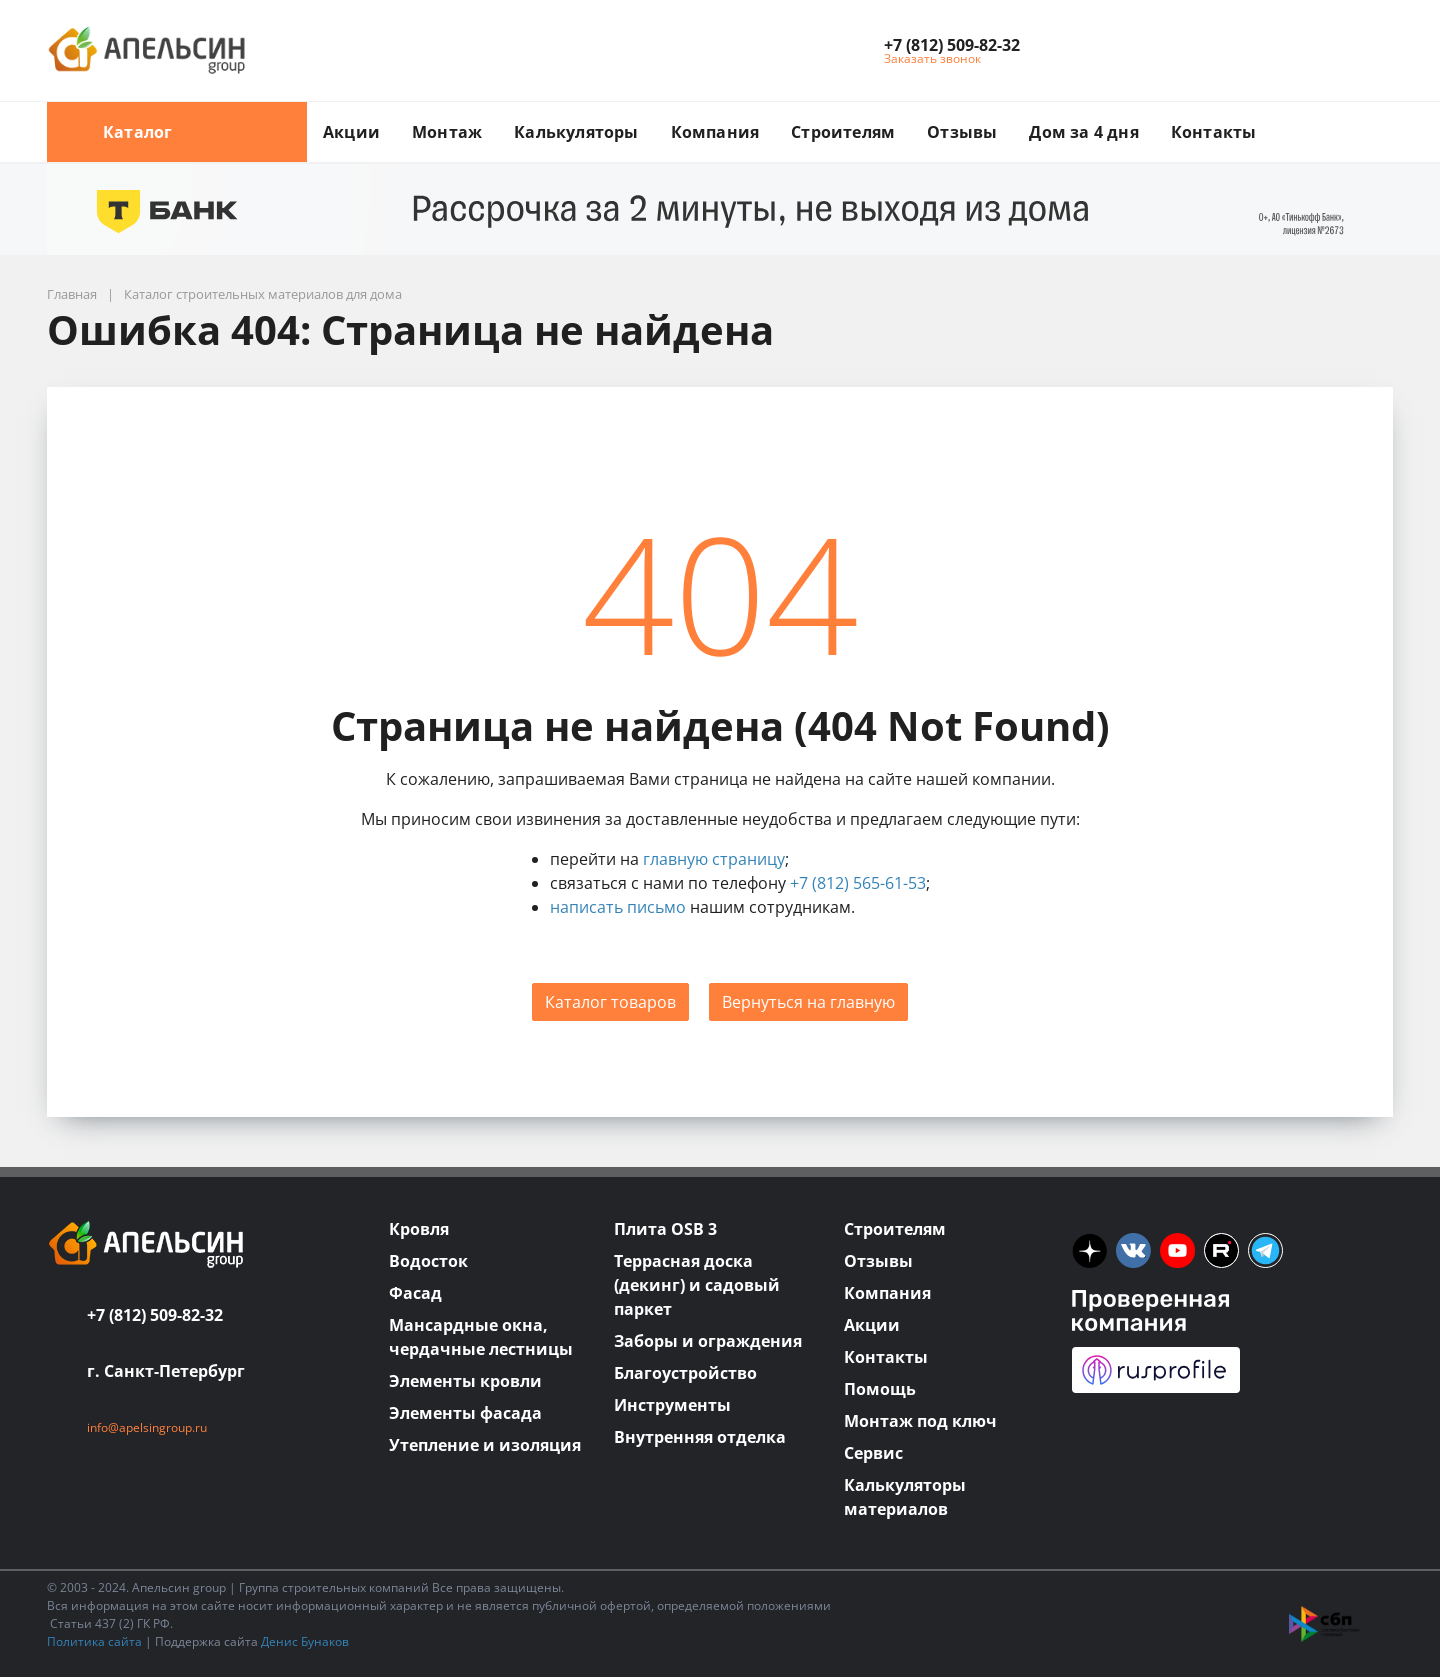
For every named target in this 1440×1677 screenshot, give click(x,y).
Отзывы (962, 132)
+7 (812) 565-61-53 (858, 883)
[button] (952, 45)
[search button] (1385, 114)
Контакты (1214, 132)
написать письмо (618, 907)
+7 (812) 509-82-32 (155, 1315)
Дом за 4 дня (1083, 132)
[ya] (1089, 1250)
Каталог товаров (610, 1002)
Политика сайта (94, 1641)
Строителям (843, 132)
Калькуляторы (576, 132)
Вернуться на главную (808, 1002)
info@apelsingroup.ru (147, 1427)
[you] (1177, 1250)
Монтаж (447, 132)
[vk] (1133, 1250)
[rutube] (1221, 1250)
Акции (351, 132)
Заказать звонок (932, 58)
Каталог (177, 132)
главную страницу (714, 859)
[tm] (1265, 1250)
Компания (715, 132)
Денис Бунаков (305, 1641)
